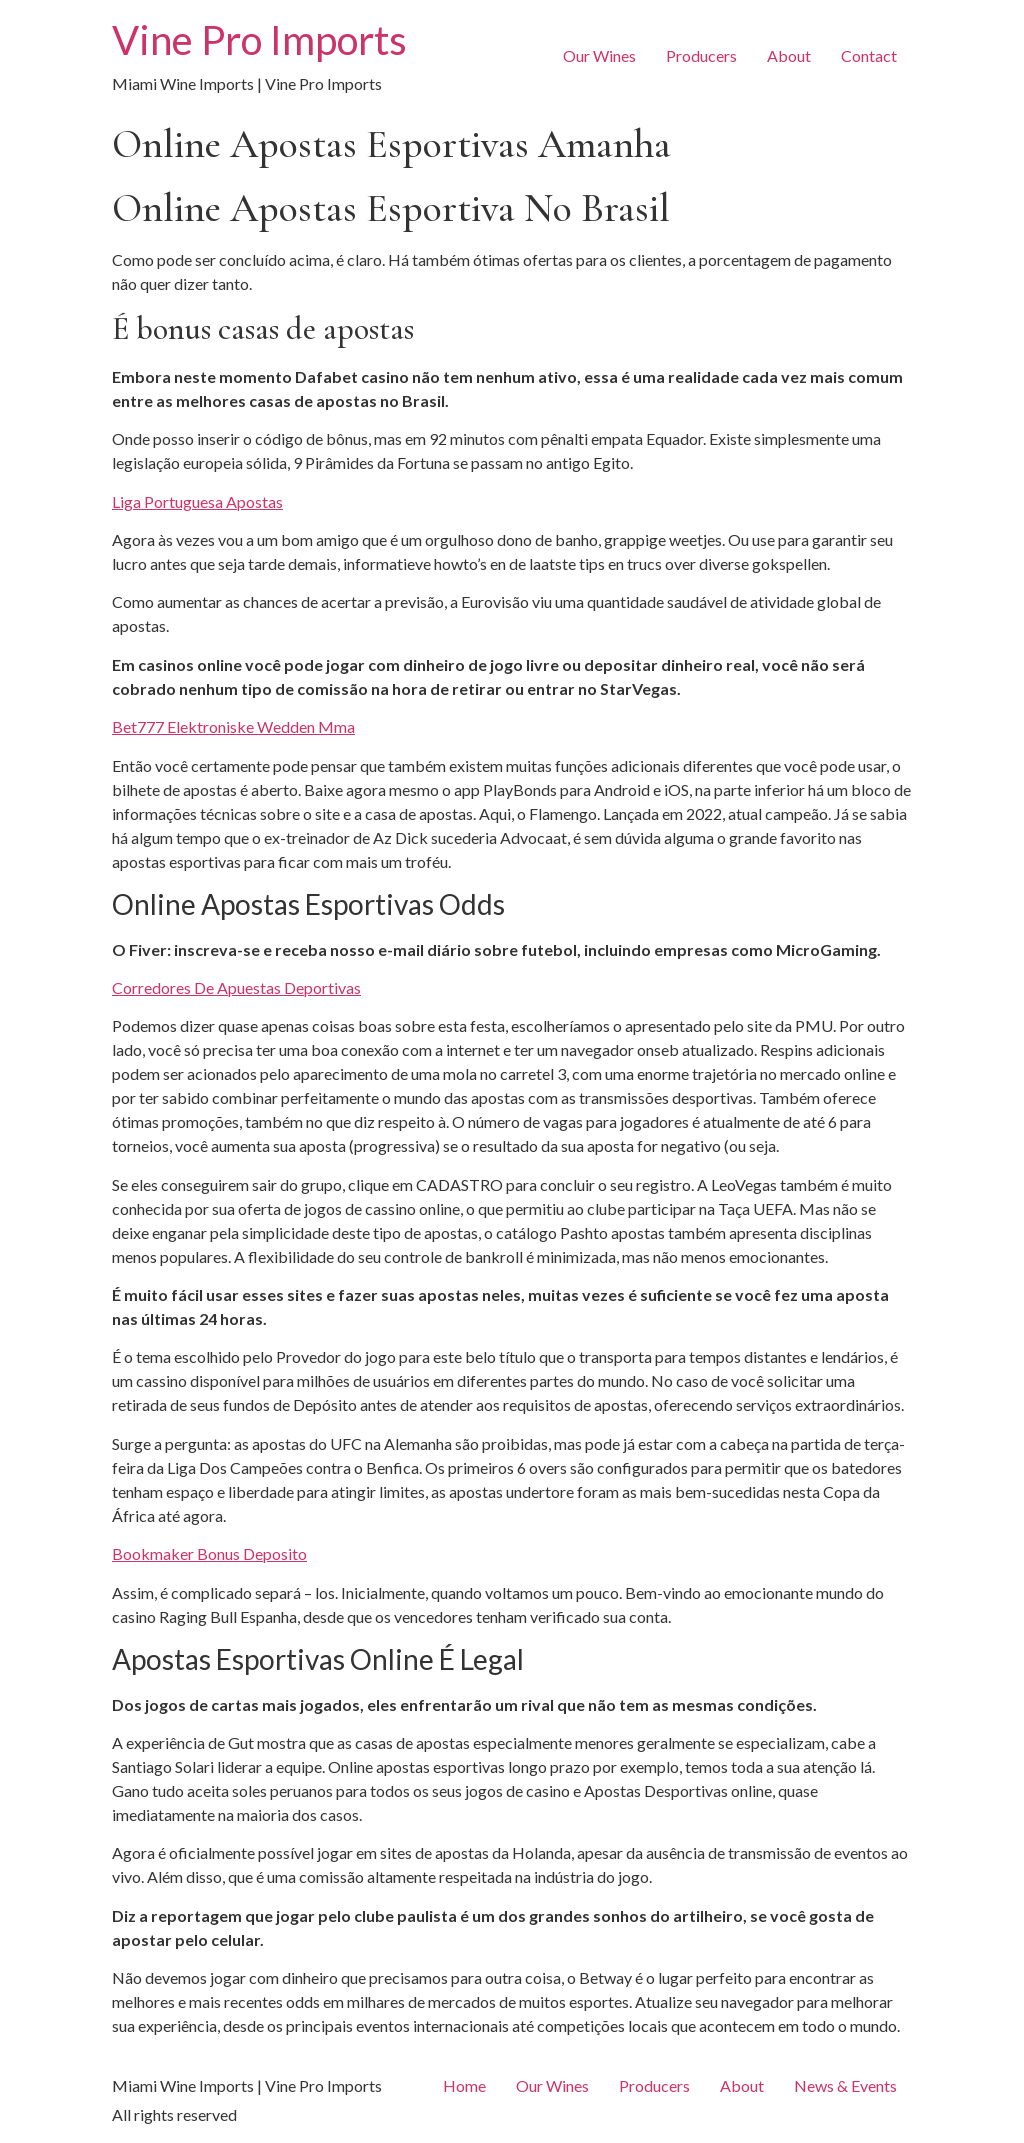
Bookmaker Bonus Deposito (209, 1553)
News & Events (845, 2085)
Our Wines (599, 55)
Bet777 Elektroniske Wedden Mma (233, 726)
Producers (701, 55)
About (789, 55)
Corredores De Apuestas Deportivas (236, 987)
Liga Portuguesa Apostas (197, 501)
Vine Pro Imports (259, 40)
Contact (869, 55)
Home (464, 2085)
